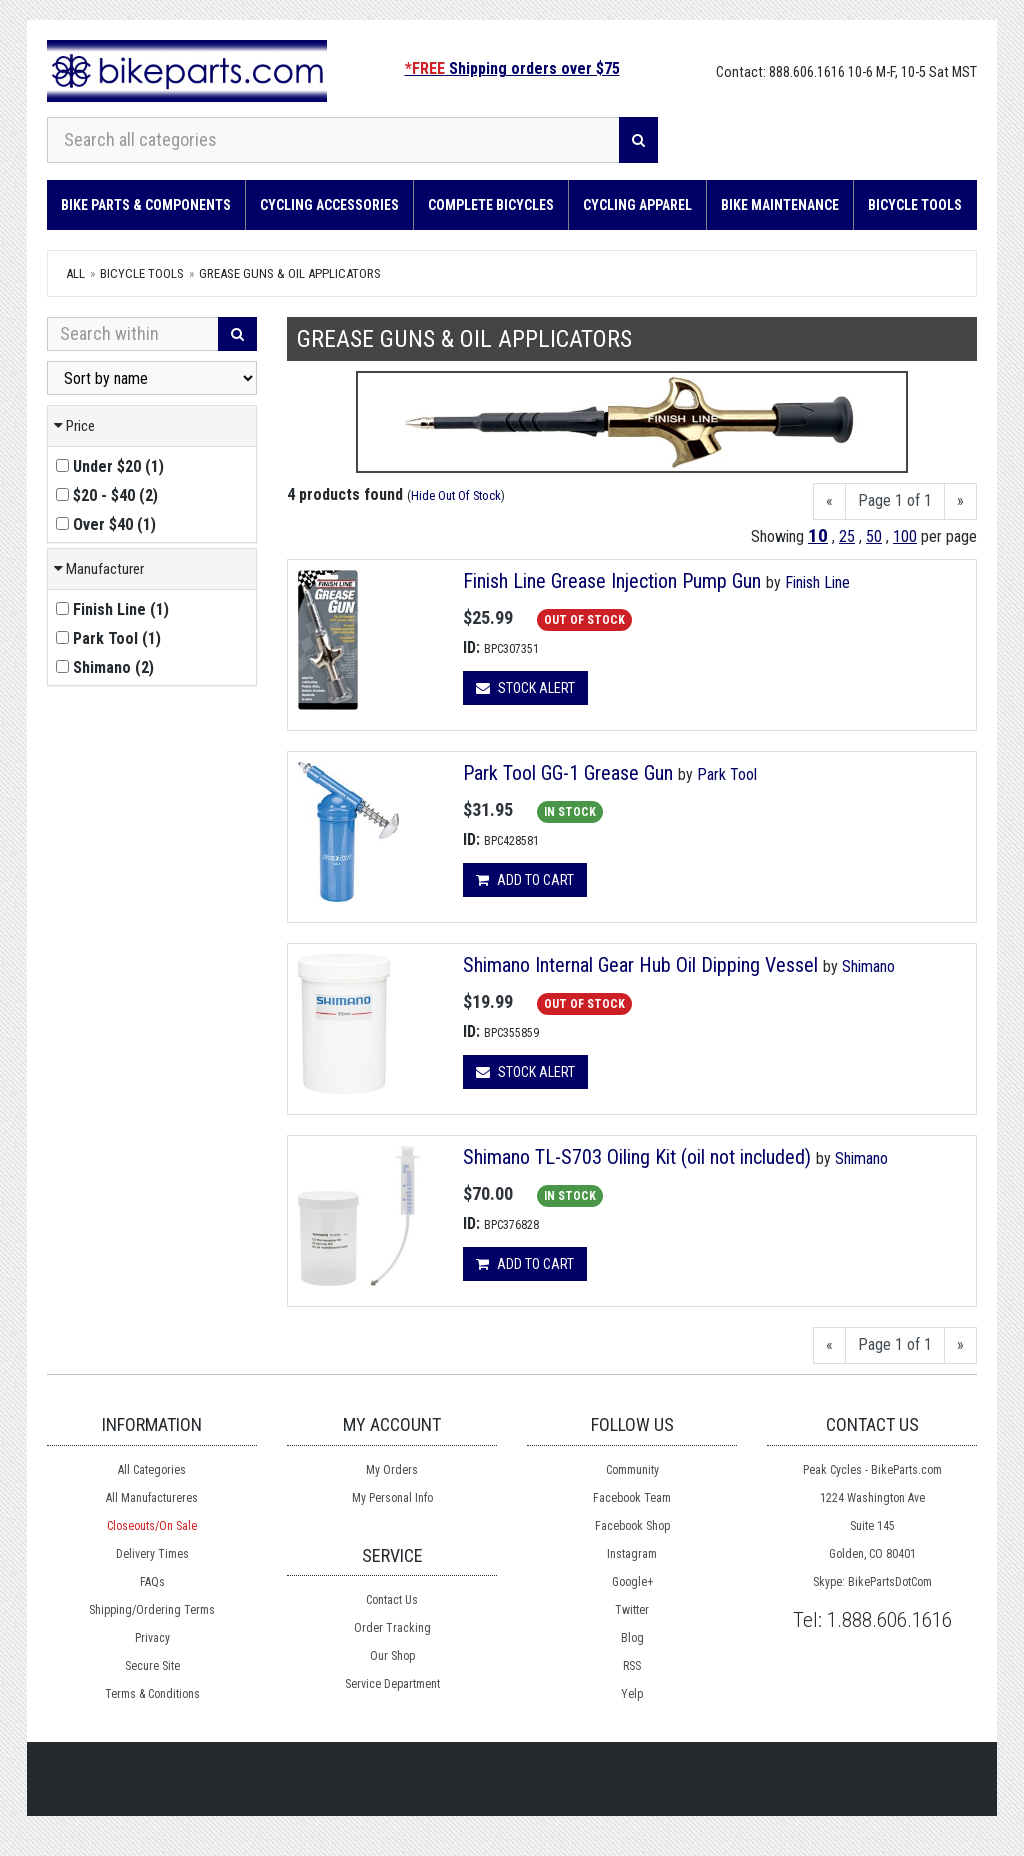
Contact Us (392, 1600)
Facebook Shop (632, 1526)
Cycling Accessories (329, 205)
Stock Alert (525, 688)
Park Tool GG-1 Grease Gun (568, 773)
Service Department (392, 1684)
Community (632, 1470)
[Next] (960, 501)
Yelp (632, 1694)
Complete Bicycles (491, 205)
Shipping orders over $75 (512, 68)
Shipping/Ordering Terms (152, 1610)
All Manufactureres (152, 1498)
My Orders (392, 1470)
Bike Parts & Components (146, 205)
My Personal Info (392, 1498)
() (110, 466)
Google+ (632, 1582)
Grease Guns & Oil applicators (290, 273)
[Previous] (829, 501)
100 (905, 536)
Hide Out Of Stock (456, 495)
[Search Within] (133, 334)
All (75, 273)
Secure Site (152, 1666)
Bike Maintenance (780, 205)
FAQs (152, 1582)
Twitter (632, 1610)
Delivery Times (152, 1554)
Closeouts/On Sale (152, 1526)
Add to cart (525, 880)
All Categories (152, 1470)
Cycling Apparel (637, 205)
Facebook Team (632, 1498)
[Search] (638, 140)
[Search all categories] (333, 140)
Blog (632, 1638)
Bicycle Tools (915, 205)
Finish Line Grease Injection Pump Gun (612, 581)
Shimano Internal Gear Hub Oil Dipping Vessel (643, 965)
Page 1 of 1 (895, 500)
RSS (632, 1666)
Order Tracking (392, 1628)
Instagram (632, 1554)
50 (874, 536)
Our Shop (392, 1656)
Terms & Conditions (152, 1694)
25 (847, 536)
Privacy (152, 1638)
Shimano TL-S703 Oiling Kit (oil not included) (637, 1157)
